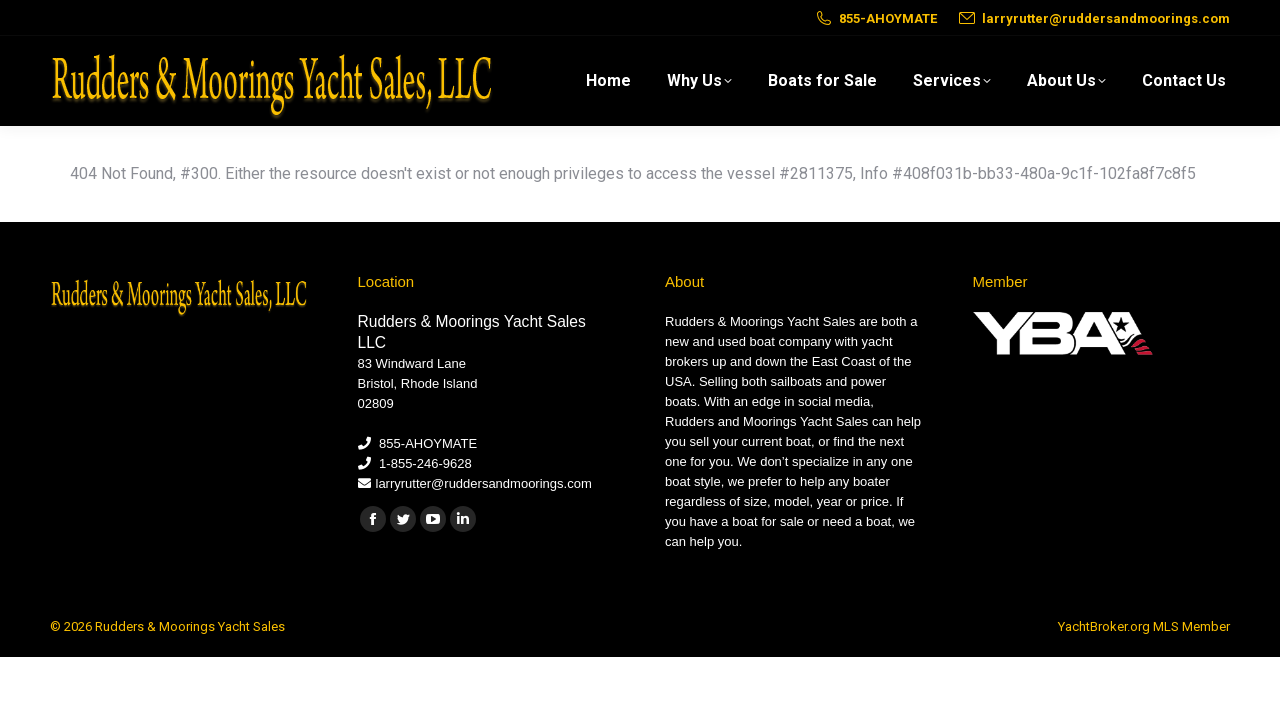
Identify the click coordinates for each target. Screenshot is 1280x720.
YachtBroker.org (1104, 626)
